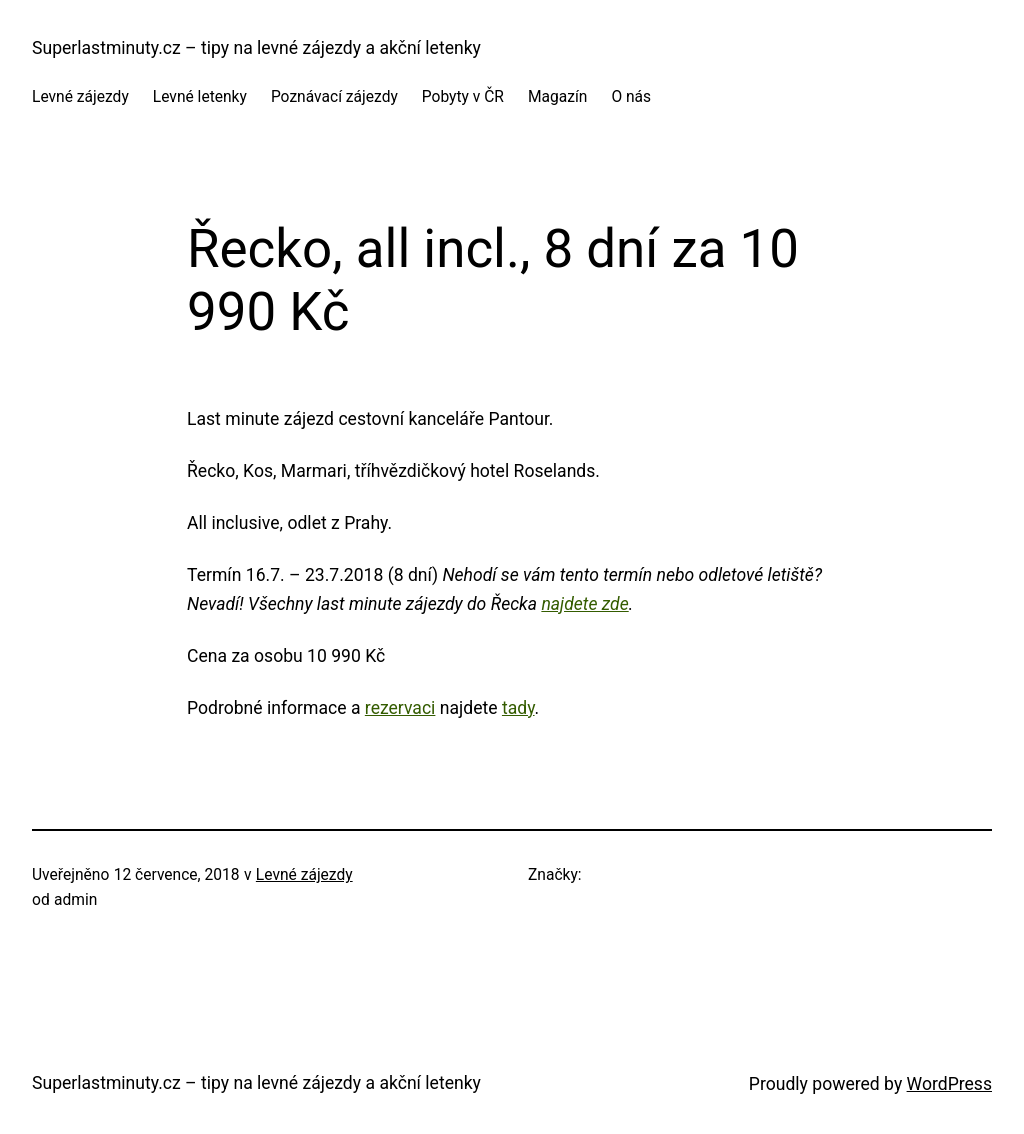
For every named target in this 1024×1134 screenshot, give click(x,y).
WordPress (949, 1084)
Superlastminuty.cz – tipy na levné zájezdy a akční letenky (256, 48)
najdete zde (584, 604)
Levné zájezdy (304, 875)
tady (518, 708)
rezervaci (400, 708)
